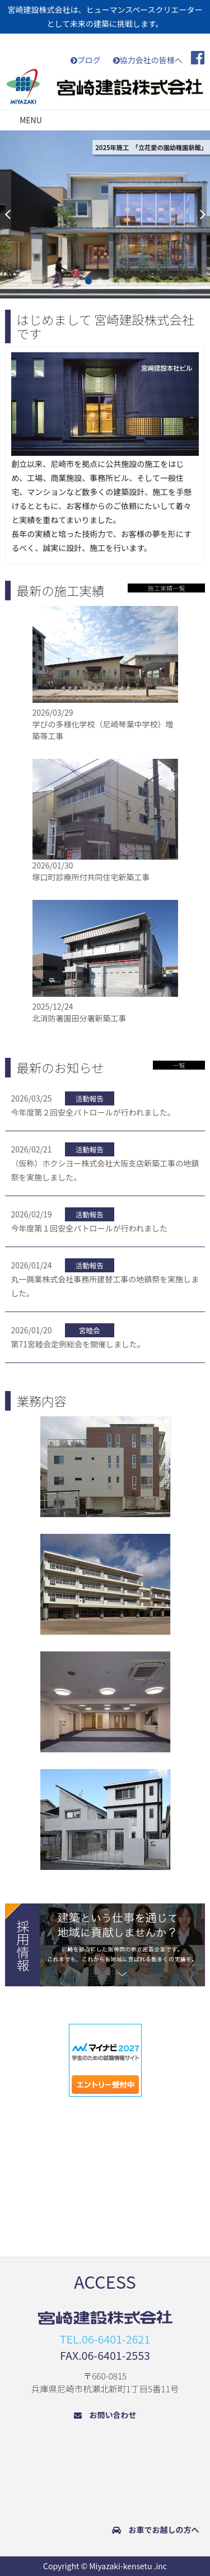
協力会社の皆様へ (148, 60)
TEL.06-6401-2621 (105, 2339)
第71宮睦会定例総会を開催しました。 (78, 1336)
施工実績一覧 (166, 588)
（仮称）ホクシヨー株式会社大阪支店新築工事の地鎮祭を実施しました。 (105, 1162)
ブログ (86, 60)
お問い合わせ (105, 2414)
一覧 (178, 1065)
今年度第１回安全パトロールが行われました (89, 1220)
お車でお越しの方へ (155, 2529)
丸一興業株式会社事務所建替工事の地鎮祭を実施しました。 (105, 1278)
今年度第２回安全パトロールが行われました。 (93, 1104)
